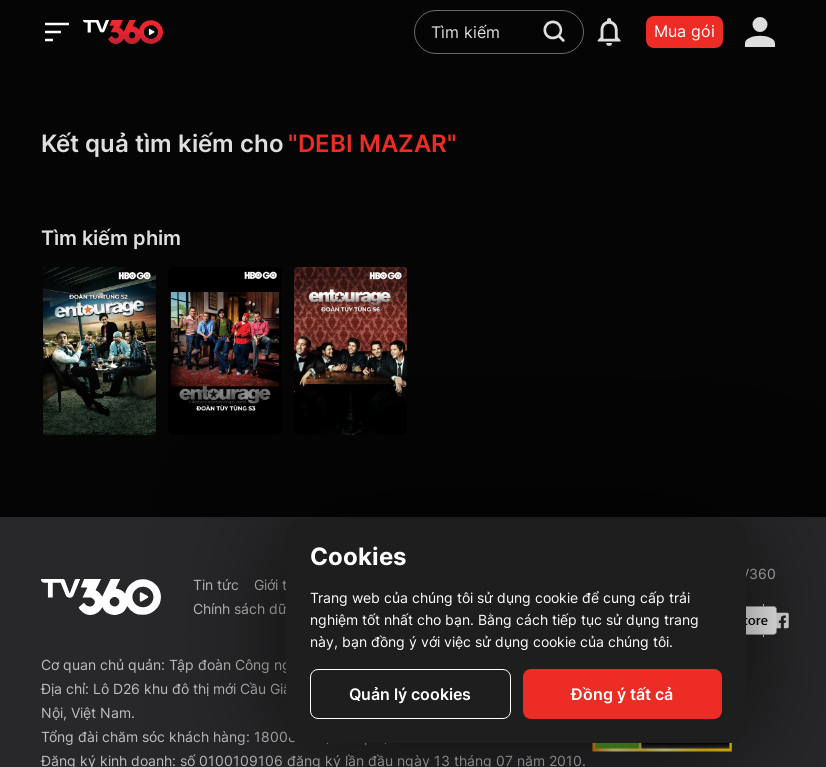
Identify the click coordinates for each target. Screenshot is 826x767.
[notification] (609, 32)
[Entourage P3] (224, 351)
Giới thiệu (284, 584)
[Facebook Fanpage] (778, 620)
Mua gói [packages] (684, 31)
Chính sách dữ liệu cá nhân (281, 608)
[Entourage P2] (99, 351)
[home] (123, 32)
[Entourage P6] (350, 351)
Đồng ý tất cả (622, 694)
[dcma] (662, 746)
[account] (760, 32)
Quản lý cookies (410, 694)
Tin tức (216, 584)
